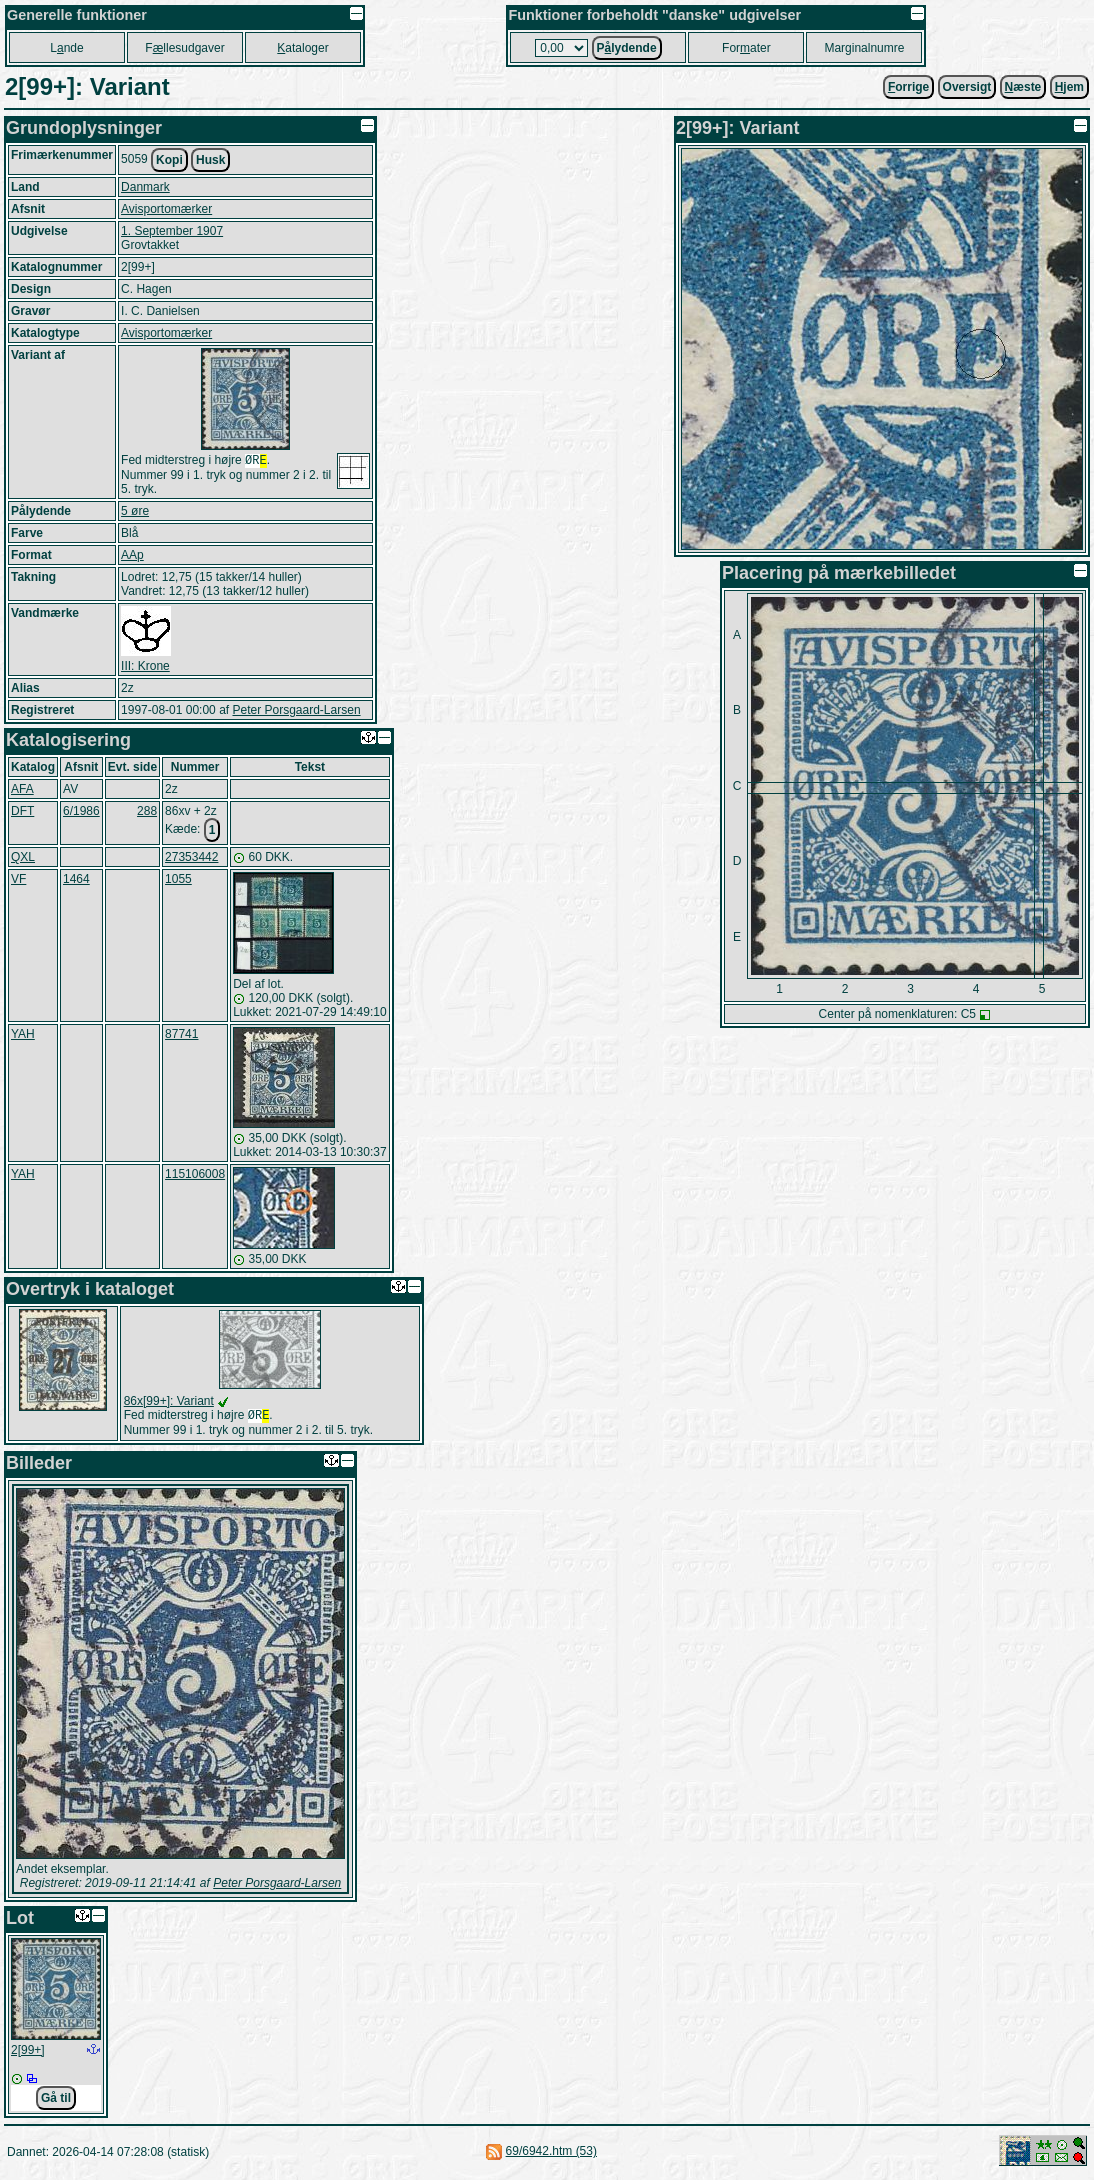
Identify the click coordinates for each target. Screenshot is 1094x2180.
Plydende (627, 48)
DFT (22, 813)
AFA (22, 791)
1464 (76, 881)
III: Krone (145, 668)
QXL (23, 859)
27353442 (191, 859)
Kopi (169, 160)
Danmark (145, 187)
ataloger (302, 48)
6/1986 (81, 813)
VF (18, 881)
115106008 (195, 1176)
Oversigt (967, 87)
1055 (178, 881)
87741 (181, 1036)
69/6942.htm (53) (551, 2155)
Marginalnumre (864, 48)
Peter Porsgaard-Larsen (296, 712)
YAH (23, 1036)
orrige (908, 87)
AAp (132, 557)
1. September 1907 (172, 231)
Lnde (66, 48)
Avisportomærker (166, 209)
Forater (746, 48)
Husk (210, 160)
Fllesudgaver (184, 48)
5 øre (135, 513)
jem (1069, 87)
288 (147, 813)
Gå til (56, 2102)
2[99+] (28, 2054)
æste (1023, 87)
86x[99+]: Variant (169, 1403)
